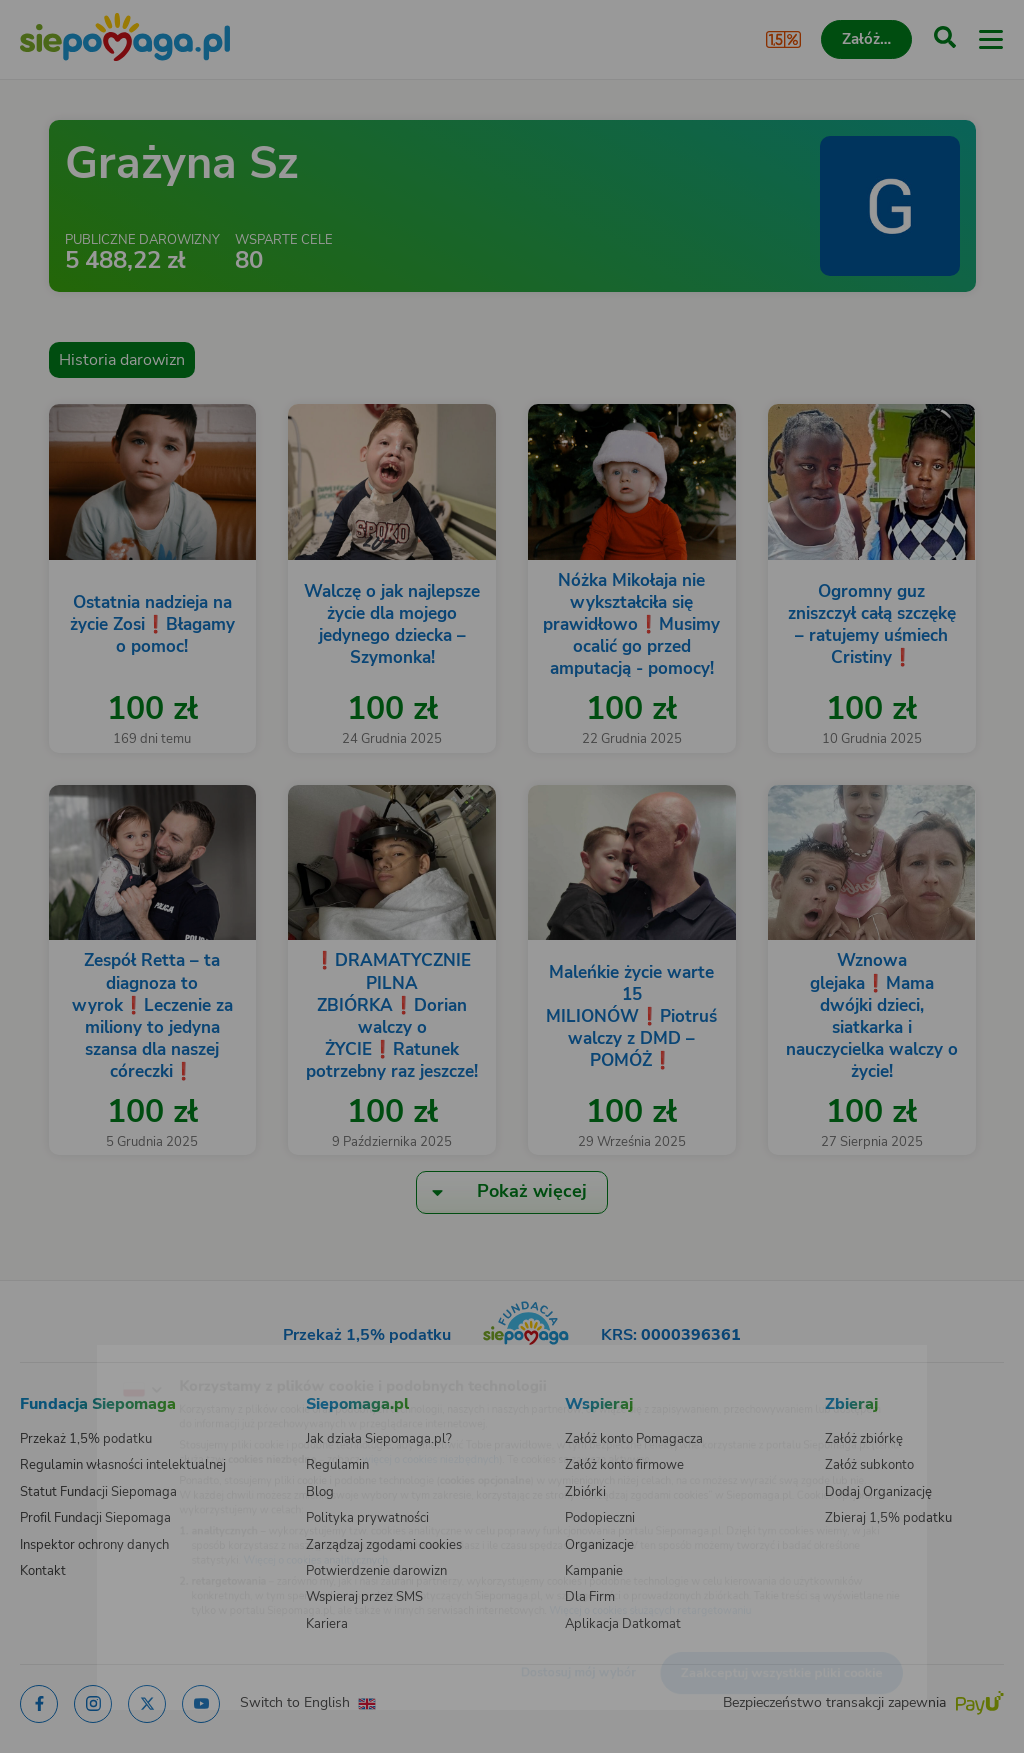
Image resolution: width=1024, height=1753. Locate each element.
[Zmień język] (56, 1358)
